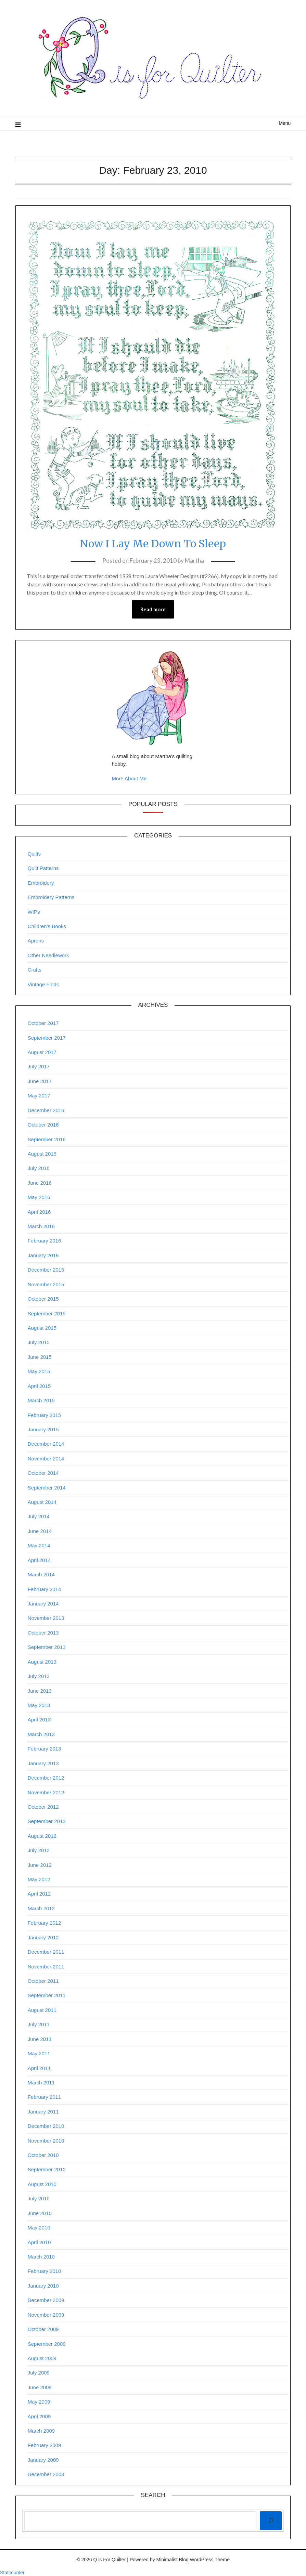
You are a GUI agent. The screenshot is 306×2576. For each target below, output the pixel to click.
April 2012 (39, 1894)
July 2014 (39, 1516)
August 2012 (42, 1836)
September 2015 (47, 1313)
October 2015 (43, 1299)
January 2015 (43, 1429)
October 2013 (43, 1633)
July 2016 (39, 1168)
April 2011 (39, 2068)
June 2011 (40, 2039)
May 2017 (39, 1095)
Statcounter (12, 2572)
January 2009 (43, 2460)
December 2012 (46, 1778)
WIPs (34, 912)
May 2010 (39, 2227)
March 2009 (41, 2431)
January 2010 (43, 2286)
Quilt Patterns (43, 868)
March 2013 (41, 1734)
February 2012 (44, 1923)
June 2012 (40, 1865)
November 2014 (46, 1458)
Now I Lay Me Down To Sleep (153, 543)
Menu (285, 123)
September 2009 (47, 2344)
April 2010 (39, 2242)
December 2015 (46, 1270)
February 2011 (44, 2097)
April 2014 (39, 1560)
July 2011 (39, 2024)
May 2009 (39, 2402)
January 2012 (43, 1937)
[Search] (271, 2520)
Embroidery (41, 883)
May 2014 (39, 1545)
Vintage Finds (43, 984)
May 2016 (39, 1197)
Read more (153, 609)
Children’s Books (47, 926)
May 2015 (39, 1371)
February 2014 (44, 1589)
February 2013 (44, 1749)
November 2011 (46, 1966)
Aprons (36, 941)
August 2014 (42, 1502)
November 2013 (46, 1618)
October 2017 (43, 1023)
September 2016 (47, 1139)
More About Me (129, 778)
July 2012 (39, 1850)
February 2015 (44, 1415)
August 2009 (42, 2358)
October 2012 (43, 1807)
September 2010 (47, 2169)
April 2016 (39, 1212)
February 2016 (44, 1241)
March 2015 (41, 1400)
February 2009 (44, 2445)
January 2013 (43, 1763)
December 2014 (46, 1444)
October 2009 (43, 2329)
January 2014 (43, 1603)
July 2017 (39, 1066)
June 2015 (40, 1357)
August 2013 (42, 1662)
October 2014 (43, 1473)
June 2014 (40, 1531)
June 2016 (40, 1183)
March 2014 (41, 1574)
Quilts (34, 854)
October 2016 (43, 1125)
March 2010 (41, 2257)
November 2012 (46, 1792)
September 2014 (47, 1488)
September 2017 (47, 1038)
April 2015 (39, 1386)
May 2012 (39, 1879)
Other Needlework (48, 955)
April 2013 (39, 1719)
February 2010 (44, 2271)
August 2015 (42, 1328)
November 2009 (46, 2315)
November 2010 (46, 2141)
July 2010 (39, 2198)
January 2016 (43, 1255)
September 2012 (47, 1821)
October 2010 (43, 2155)
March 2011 (41, 2082)
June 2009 (40, 2387)
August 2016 (42, 1154)
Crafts (34, 970)
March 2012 (41, 1908)
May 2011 (39, 2053)
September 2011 (47, 1995)
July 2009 (39, 2373)
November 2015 (46, 1284)
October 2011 (43, 1981)
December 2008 (46, 2474)
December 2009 (46, 2300)
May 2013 (39, 1705)
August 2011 (42, 2010)
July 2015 (39, 1342)
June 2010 (40, 2213)
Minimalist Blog (172, 2559)
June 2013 (40, 1691)
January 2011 (43, 2112)
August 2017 (42, 1052)
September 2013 (47, 1647)
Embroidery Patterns (51, 897)
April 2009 (39, 2416)
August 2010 (42, 2184)
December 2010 (46, 2126)
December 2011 (46, 1952)
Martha (194, 560)
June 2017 (40, 1081)
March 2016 (41, 1226)
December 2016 (46, 1110)
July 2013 (39, 1676)
